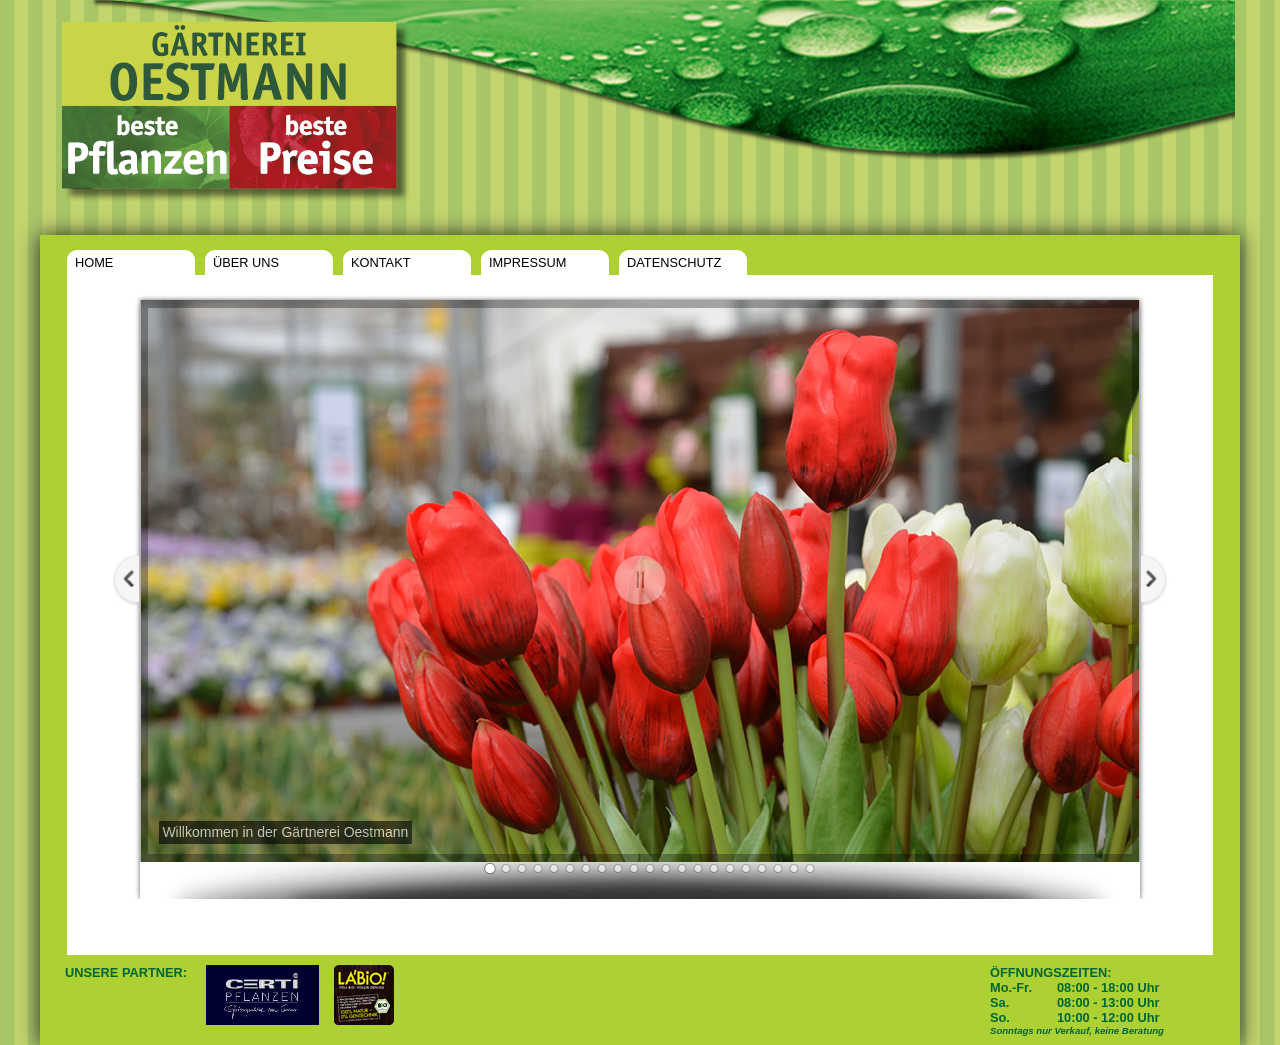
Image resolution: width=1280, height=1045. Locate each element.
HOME (94, 262)
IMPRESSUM (528, 262)
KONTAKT (381, 262)
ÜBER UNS (246, 262)
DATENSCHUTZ (674, 262)
